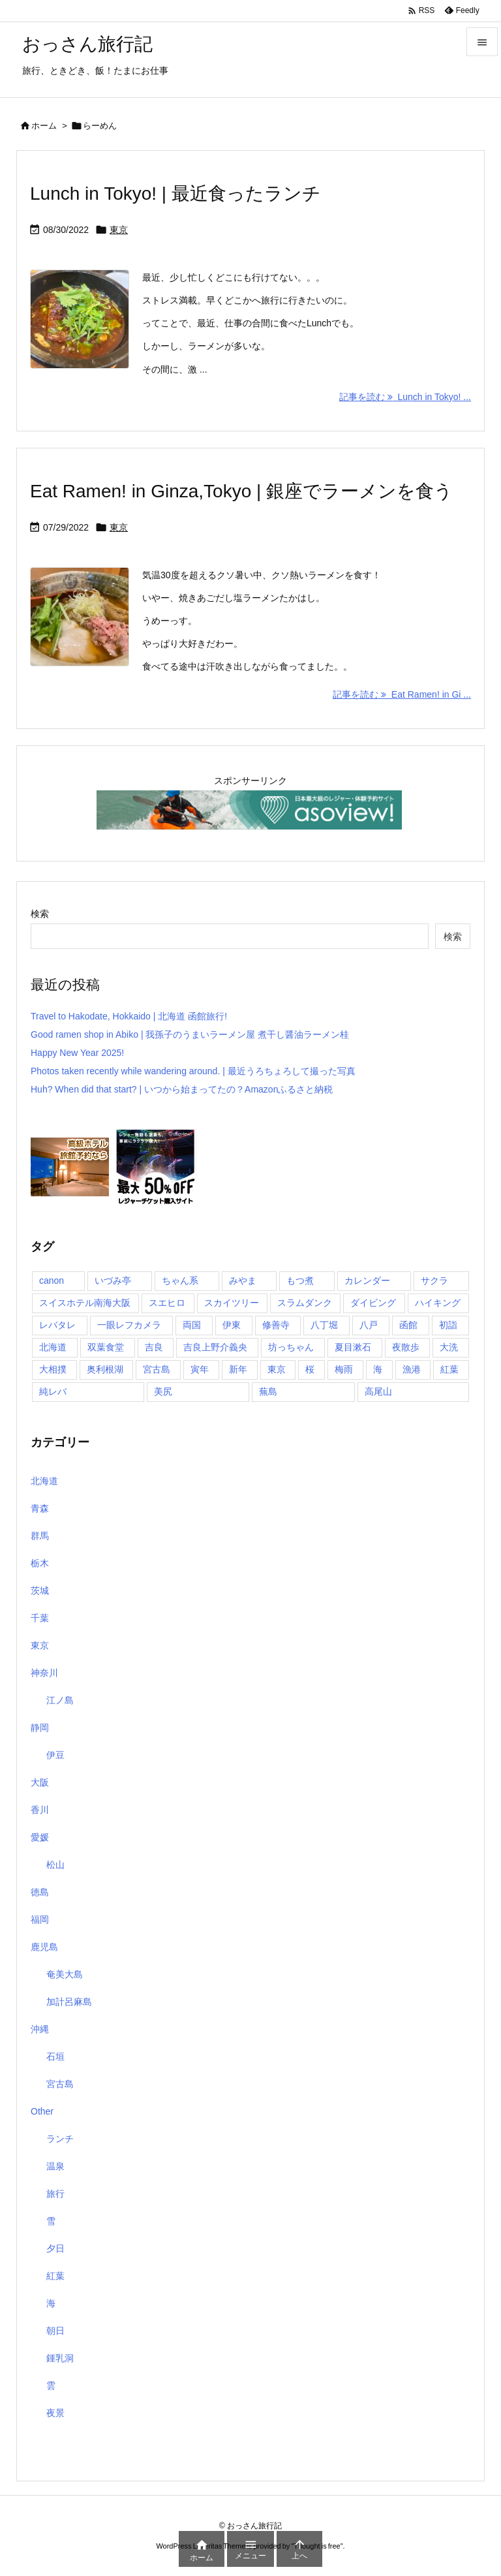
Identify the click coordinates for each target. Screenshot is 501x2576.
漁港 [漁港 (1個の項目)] (411, 1369)
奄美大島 (64, 1974)
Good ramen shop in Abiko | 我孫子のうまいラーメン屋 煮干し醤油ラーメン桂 (190, 1034)
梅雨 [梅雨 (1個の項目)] (344, 1369)
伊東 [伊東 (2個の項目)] (231, 1325)
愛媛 (40, 1837)
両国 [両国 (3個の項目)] (192, 1325)
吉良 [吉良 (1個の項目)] (154, 1347)
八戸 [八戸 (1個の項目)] (368, 1325)
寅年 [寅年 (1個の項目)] (199, 1369)
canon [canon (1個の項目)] (51, 1280)
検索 (40, 913)
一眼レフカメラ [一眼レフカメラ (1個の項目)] (129, 1325)
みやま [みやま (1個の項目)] (242, 1280)
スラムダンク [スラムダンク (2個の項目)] (304, 1302)
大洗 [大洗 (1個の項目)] (449, 1347)
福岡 (40, 1919)
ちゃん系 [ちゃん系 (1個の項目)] (180, 1280)
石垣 (55, 2056)
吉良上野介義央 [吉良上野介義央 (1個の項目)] (215, 1347)
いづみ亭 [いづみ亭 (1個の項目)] (113, 1280)
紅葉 (55, 2276)
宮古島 (60, 2084)
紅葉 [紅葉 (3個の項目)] (449, 1369)
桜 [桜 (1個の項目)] (309, 1369)
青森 (40, 1508)
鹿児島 (44, 1947)
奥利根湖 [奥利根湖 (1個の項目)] (105, 1369)
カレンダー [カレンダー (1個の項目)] (367, 1280)
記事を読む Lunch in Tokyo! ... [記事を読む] (405, 397)
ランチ (60, 2139)
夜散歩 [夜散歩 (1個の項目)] (405, 1347)
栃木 (40, 1563)
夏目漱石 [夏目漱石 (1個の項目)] (353, 1347)
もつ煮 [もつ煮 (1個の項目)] (300, 1280)
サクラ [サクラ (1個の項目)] (434, 1280)
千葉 (40, 1618)
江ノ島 (60, 1700)
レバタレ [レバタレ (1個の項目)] (57, 1325)
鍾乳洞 (60, 2358)
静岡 (40, 1727)
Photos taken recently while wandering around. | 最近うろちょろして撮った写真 (193, 1071)
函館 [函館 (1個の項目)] (408, 1325)
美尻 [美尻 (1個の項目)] (163, 1391)
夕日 (55, 2248)
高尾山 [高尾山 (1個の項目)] (378, 1391)
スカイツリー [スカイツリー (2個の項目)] (231, 1302)
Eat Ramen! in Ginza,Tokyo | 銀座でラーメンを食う (241, 491)
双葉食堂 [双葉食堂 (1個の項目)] (105, 1347)
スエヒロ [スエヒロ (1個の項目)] (167, 1302)
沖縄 (40, 2029)
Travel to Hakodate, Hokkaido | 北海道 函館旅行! (129, 1016)
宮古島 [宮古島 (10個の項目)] (156, 1369)
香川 (40, 1810)
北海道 (44, 1481)
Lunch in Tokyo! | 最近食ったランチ (175, 193)
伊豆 (55, 1755)
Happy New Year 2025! (77, 1052)
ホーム (44, 126)
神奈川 (44, 1673)
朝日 (55, 2330)
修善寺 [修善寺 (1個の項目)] (276, 1325)
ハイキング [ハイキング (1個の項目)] (438, 1302)
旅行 (55, 2193)
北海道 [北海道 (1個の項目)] (53, 1347)
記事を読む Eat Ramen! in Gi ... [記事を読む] (402, 694)
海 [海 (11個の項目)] (377, 1369)
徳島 (40, 1892)
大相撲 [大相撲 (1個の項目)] (53, 1369)
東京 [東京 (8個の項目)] (276, 1369)
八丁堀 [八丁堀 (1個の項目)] (324, 1325)
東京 (119, 230)
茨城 (40, 1590)
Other (42, 2111)
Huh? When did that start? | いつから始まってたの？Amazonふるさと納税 (182, 1089)
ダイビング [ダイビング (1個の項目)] (373, 1302)
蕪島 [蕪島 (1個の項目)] (268, 1391)
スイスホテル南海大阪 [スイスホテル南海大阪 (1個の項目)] (84, 1302)
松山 (55, 1864)
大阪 (40, 1782)
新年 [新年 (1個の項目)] (238, 1369)
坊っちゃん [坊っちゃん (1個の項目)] (291, 1347)
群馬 (40, 1535)
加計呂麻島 (69, 2001)
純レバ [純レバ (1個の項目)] (53, 1391)
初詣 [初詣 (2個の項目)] (448, 1325)
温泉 (55, 2166)
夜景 (55, 2413)
